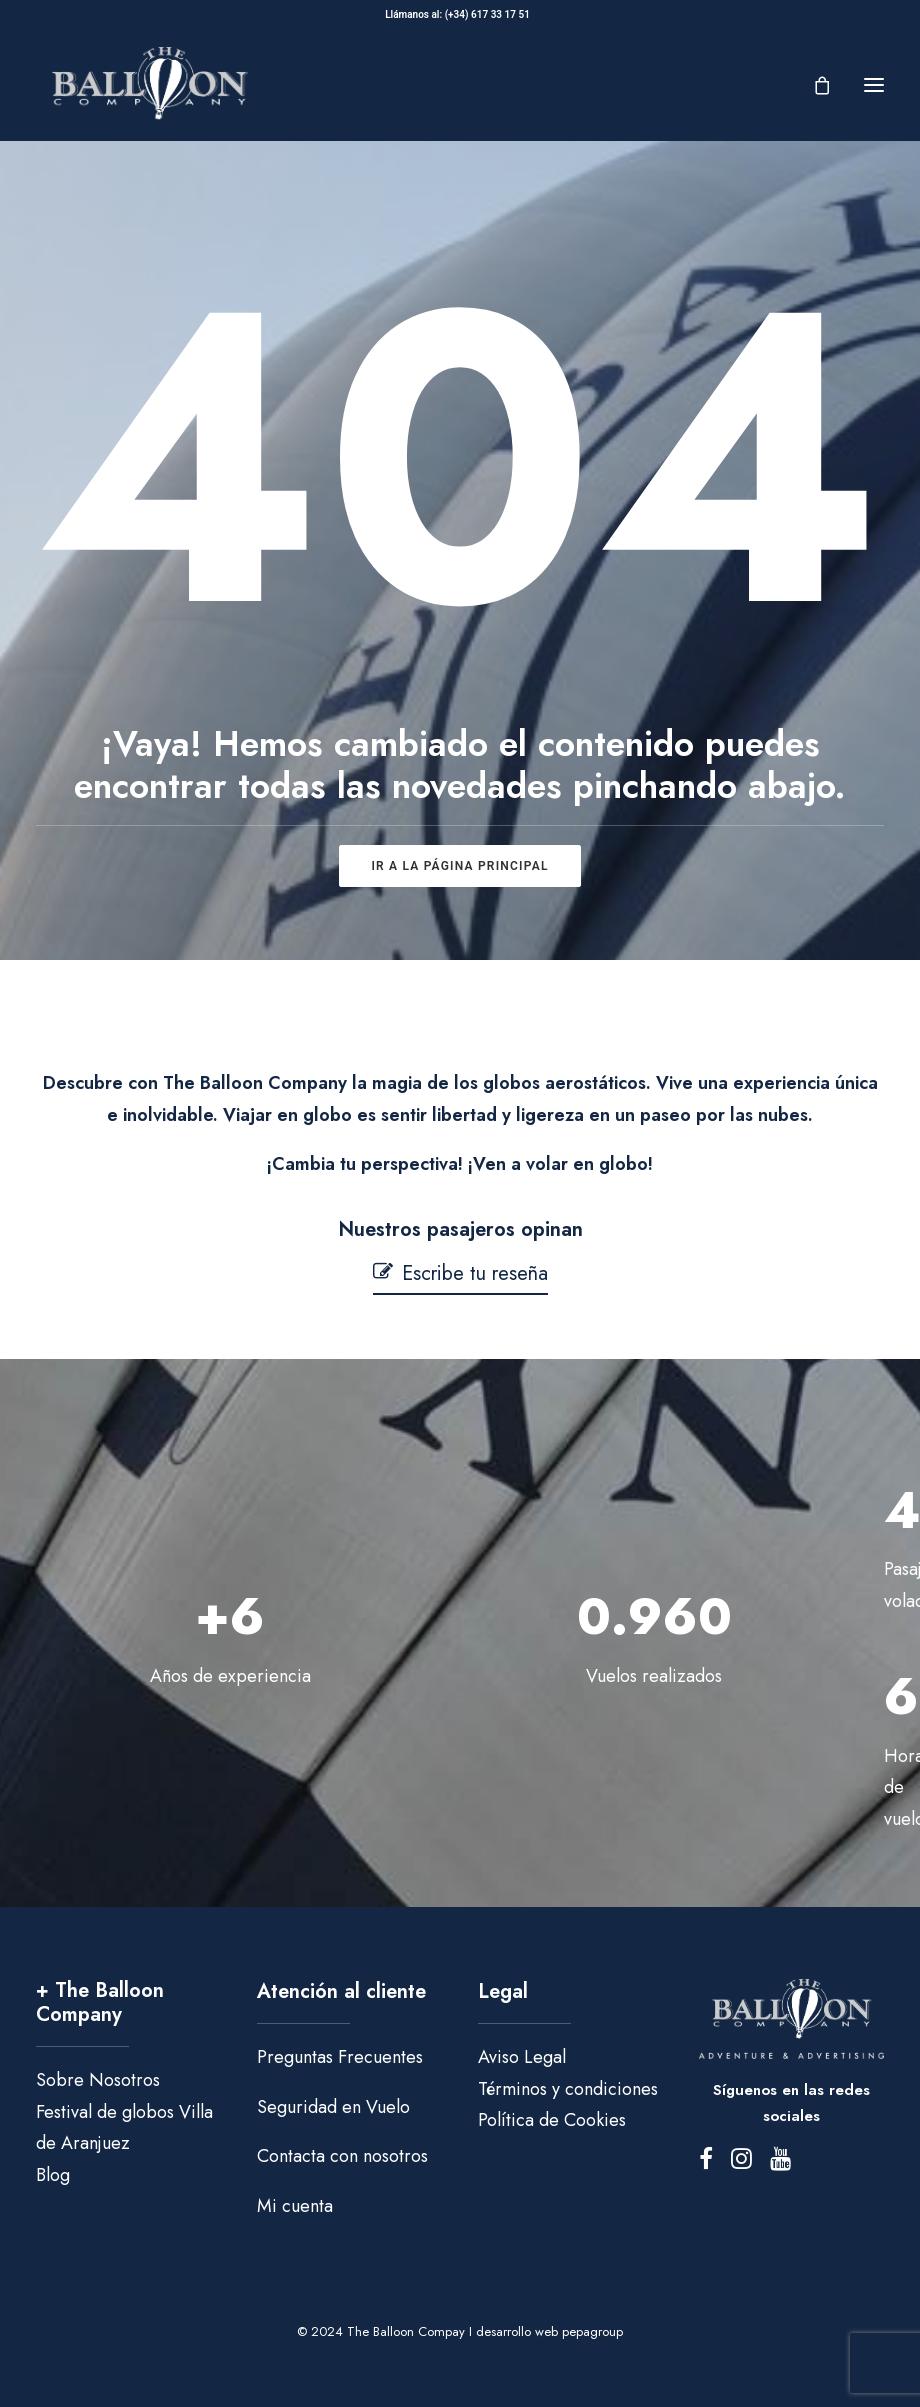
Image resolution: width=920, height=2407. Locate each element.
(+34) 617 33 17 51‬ (490, 14)
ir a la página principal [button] (459, 866)
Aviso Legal (522, 2057)
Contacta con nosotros (342, 2156)
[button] (874, 84)
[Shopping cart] (813, 85)
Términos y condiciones (568, 2089)
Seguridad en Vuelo (333, 2107)
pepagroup (592, 2331)
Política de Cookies (552, 2120)
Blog (53, 2175)
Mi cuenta (295, 2206)
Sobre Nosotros (98, 2080)
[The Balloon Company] (149, 84)
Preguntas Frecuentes (340, 2057)
